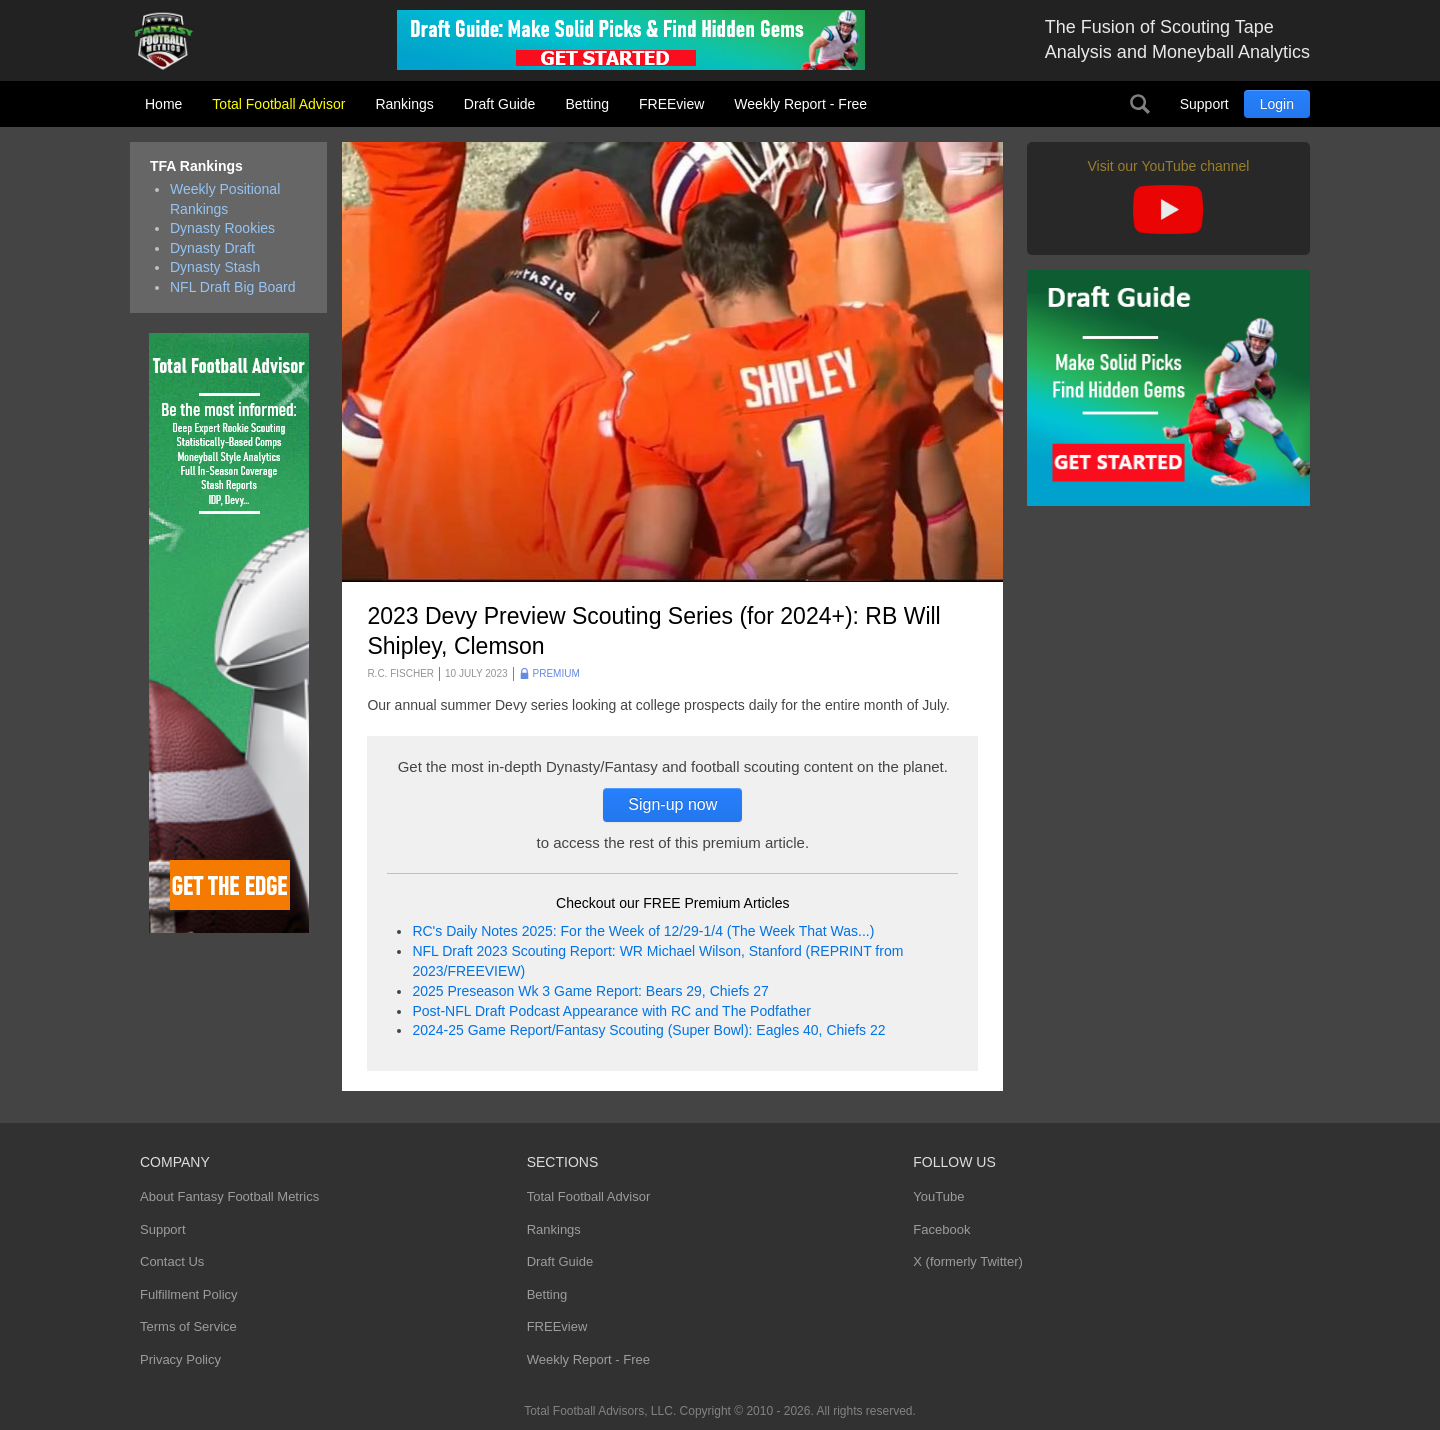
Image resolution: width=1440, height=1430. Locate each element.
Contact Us (172, 1261)
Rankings (404, 104)
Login (1277, 104)
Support (1204, 104)
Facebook (941, 1229)
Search (1140, 104)
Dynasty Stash (215, 267)
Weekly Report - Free (800, 104)
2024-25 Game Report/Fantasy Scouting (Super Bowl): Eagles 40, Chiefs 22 (648, 1030)
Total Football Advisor (278, 104)
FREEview (671, 104)
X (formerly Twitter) (968, 1261)
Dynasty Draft (212, 248)
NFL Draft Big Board (233, 287)
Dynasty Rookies (222, 228)
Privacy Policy (180, 1359)
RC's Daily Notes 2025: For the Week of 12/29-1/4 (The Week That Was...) (643, 931)
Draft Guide (500, 104)
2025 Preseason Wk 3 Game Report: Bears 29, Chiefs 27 (590, 991)
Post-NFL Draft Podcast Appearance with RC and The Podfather (611, 1011)
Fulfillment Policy (189, 1294)
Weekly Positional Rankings (225, 199)
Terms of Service (188, 1326)
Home (163, 104)
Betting (587, 104)
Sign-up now (672, 804)
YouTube (938, 1196)
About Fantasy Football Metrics (229, 1196)
